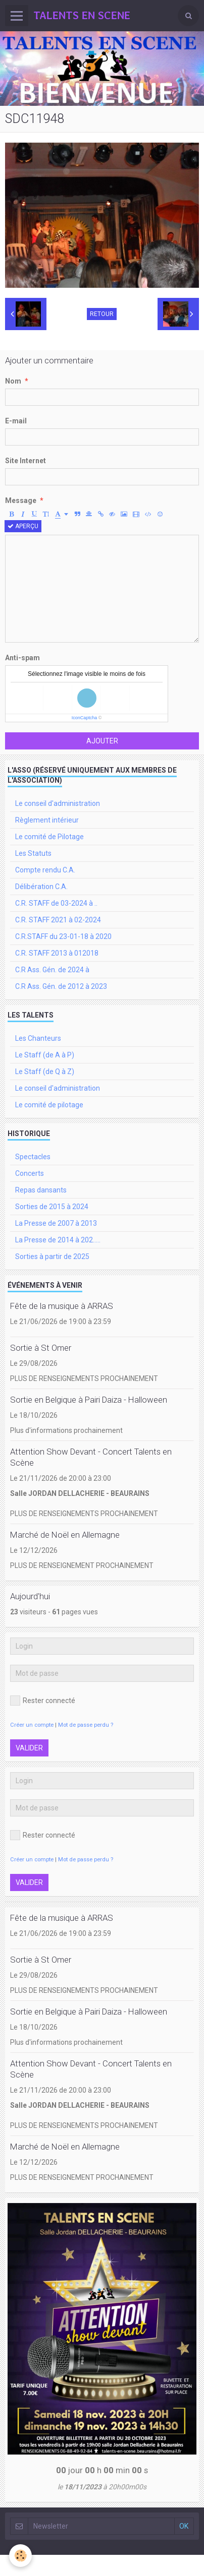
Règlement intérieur (47, 820)
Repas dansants (41, 1190)
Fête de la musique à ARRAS (61, 1306)
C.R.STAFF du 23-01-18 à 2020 (63, 936)
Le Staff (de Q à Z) (44, 1071)
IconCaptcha (84, 717)
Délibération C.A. (41, 887)
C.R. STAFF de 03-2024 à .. (56, 903)
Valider (29, 1748)
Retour (102, 314)
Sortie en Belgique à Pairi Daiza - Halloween (88, 1400)
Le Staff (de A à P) (44, 1055)
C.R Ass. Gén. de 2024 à (52, 970)
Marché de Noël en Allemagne (65, 1535)
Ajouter (102, 741)
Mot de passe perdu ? (85, 1725)
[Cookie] (20, 2555)
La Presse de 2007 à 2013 (56, 1223)
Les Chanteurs (38, 1038)
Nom (13, 381)
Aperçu (23, 526)
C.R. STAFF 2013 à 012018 (56, 953)
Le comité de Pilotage (49, 837)
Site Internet (25, 461)
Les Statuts (33, 853)
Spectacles (32, 1157)
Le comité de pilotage (49, 1105)
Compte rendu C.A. (45, 870)
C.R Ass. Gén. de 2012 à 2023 (61, 986)
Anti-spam (22, 658)
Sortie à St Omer (40, 1348)
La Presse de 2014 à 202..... (57, 1240)
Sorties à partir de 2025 (52, 1256)
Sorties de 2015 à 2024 (51, 1207)
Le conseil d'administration (57, 803)
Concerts (29, 1173)
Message (20, 500)
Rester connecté (42, 1700)
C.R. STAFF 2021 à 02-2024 (58, 920)
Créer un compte (32, 1725)
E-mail (16, 421)
